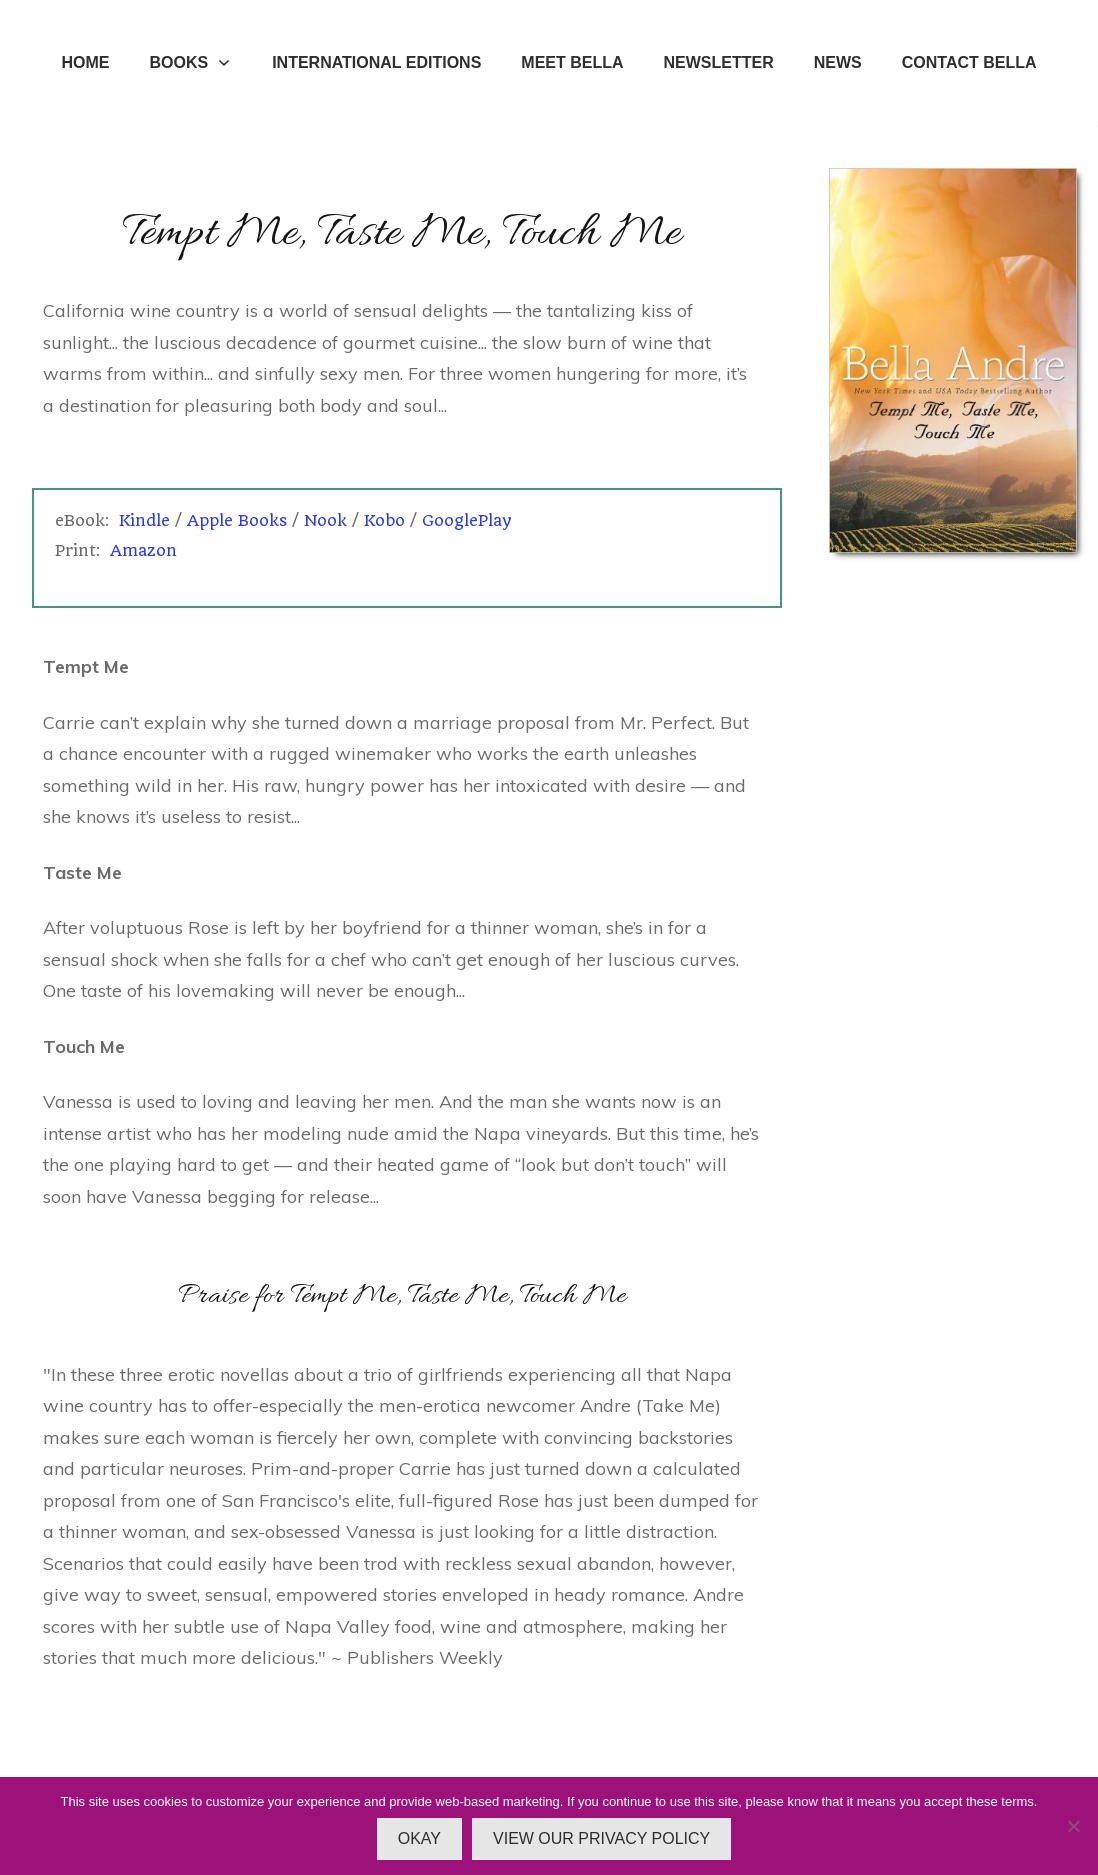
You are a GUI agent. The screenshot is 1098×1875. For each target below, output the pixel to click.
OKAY (419, 1838)
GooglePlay (467, 520)
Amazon (143, 550)
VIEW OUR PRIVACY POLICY (601, 1838)
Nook (325, 520)
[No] (1073, 1826)
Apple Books (237, 520)
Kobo (384, 520)
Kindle (144, 520)
